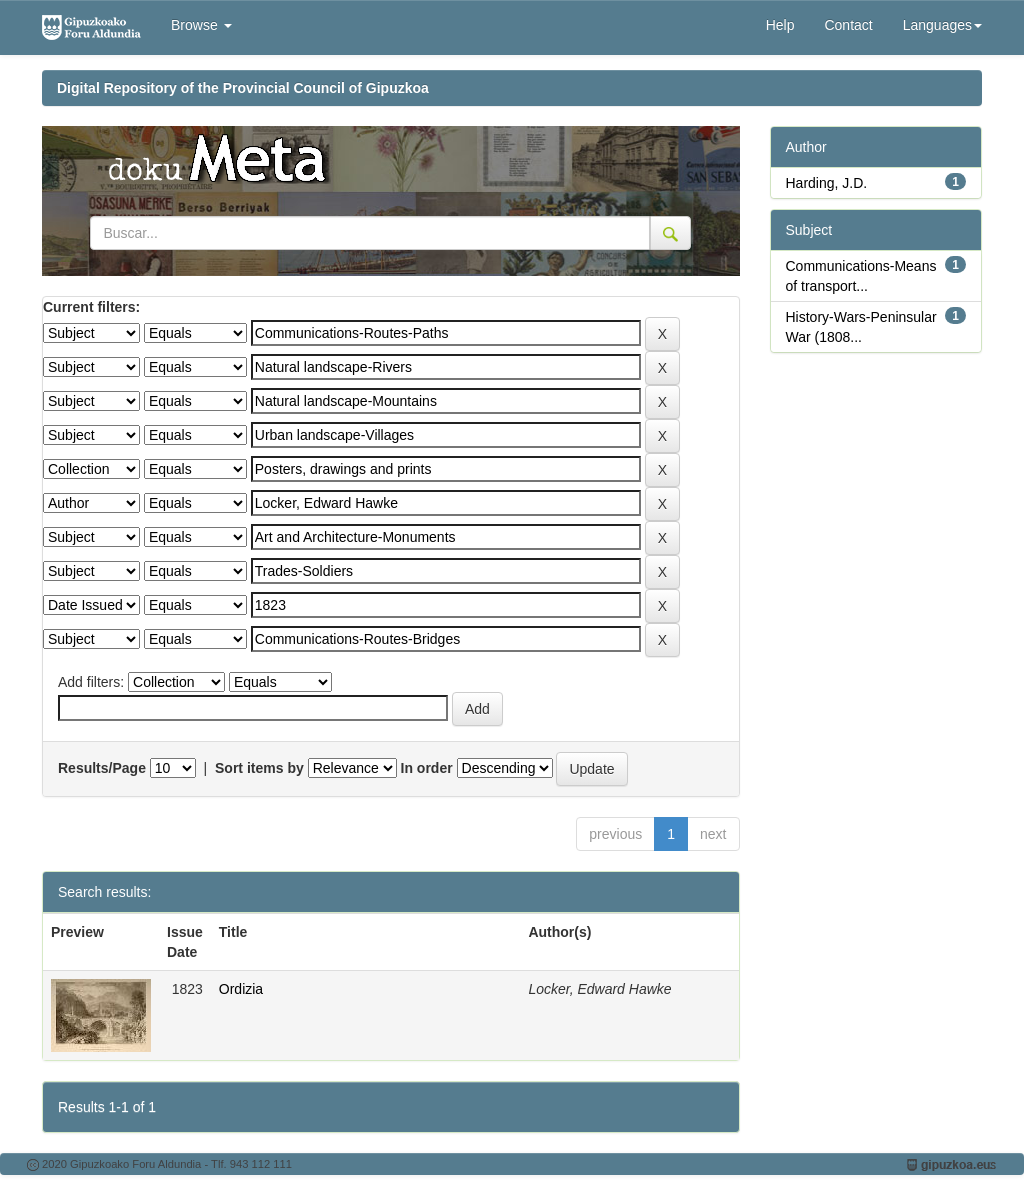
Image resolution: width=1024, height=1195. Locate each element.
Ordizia (241, 989)
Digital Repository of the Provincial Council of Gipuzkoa (243, 88)
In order (427, 768)
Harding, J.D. (827, 183)
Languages (942, 25)
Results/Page (102, 768)
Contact (848, 25)
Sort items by (259, 768)
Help (780, 25)
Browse (201, 25)
